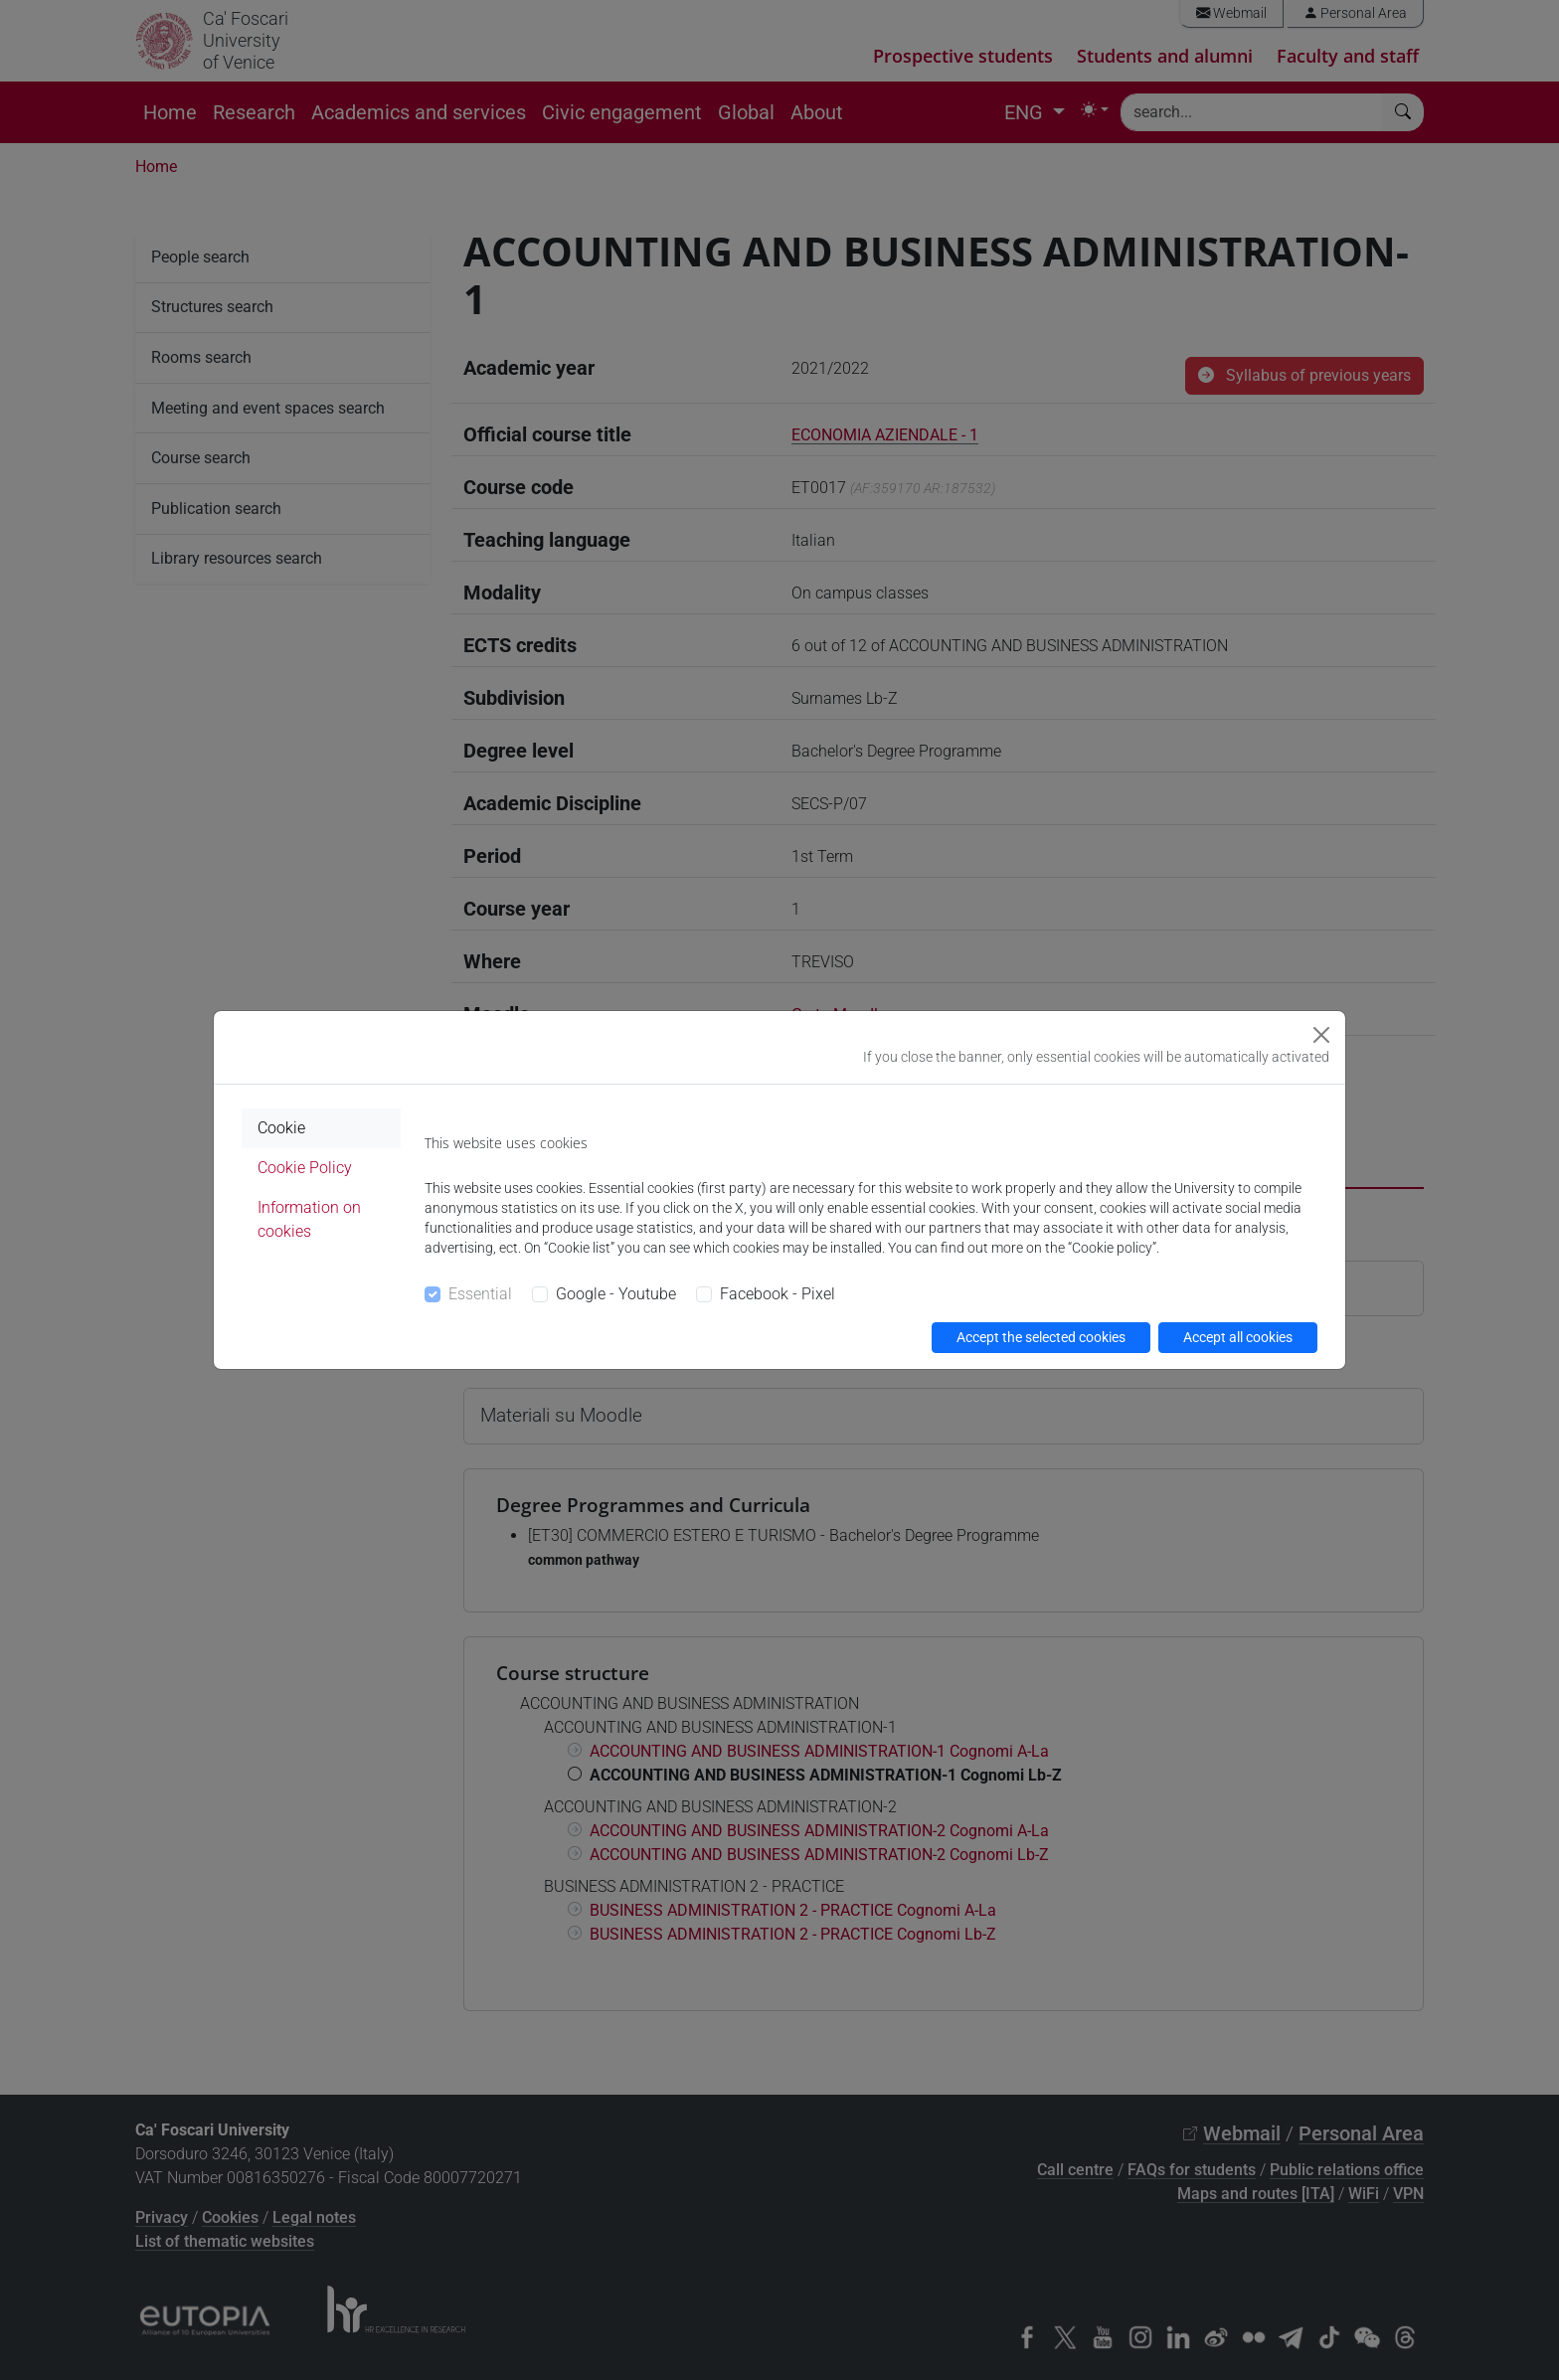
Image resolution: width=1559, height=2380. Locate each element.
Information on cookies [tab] (309, 1219)
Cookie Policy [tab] (305, 1167)
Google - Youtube (616, 1293)
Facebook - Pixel (777, 1293)
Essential (480, 1293)
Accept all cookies (1238, 1337)
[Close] (1321, 1035)
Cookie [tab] (281, 1127)
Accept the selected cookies (1041, 1337)
